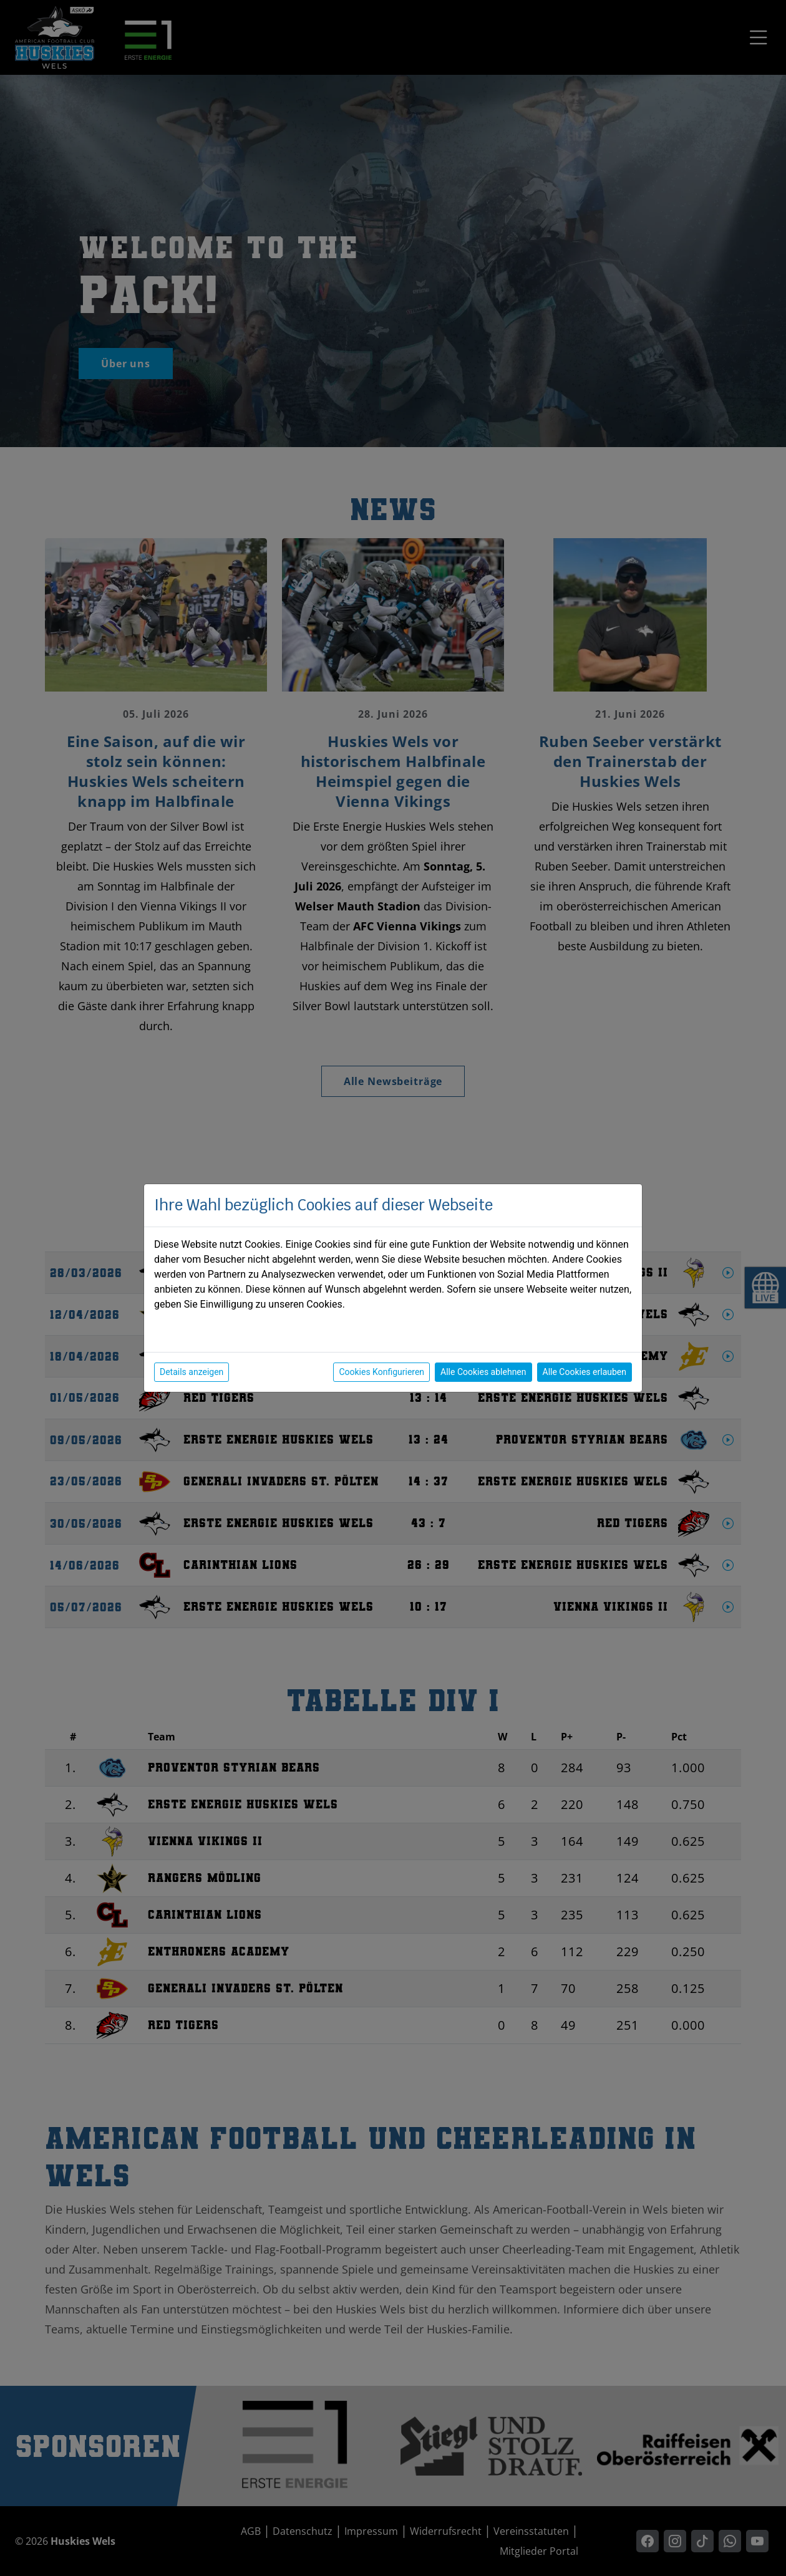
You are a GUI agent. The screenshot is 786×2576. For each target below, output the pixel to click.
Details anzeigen (191, 1372)
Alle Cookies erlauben (584, 1372)
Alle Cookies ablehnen (483, 1372)
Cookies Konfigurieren (381, 1372)
